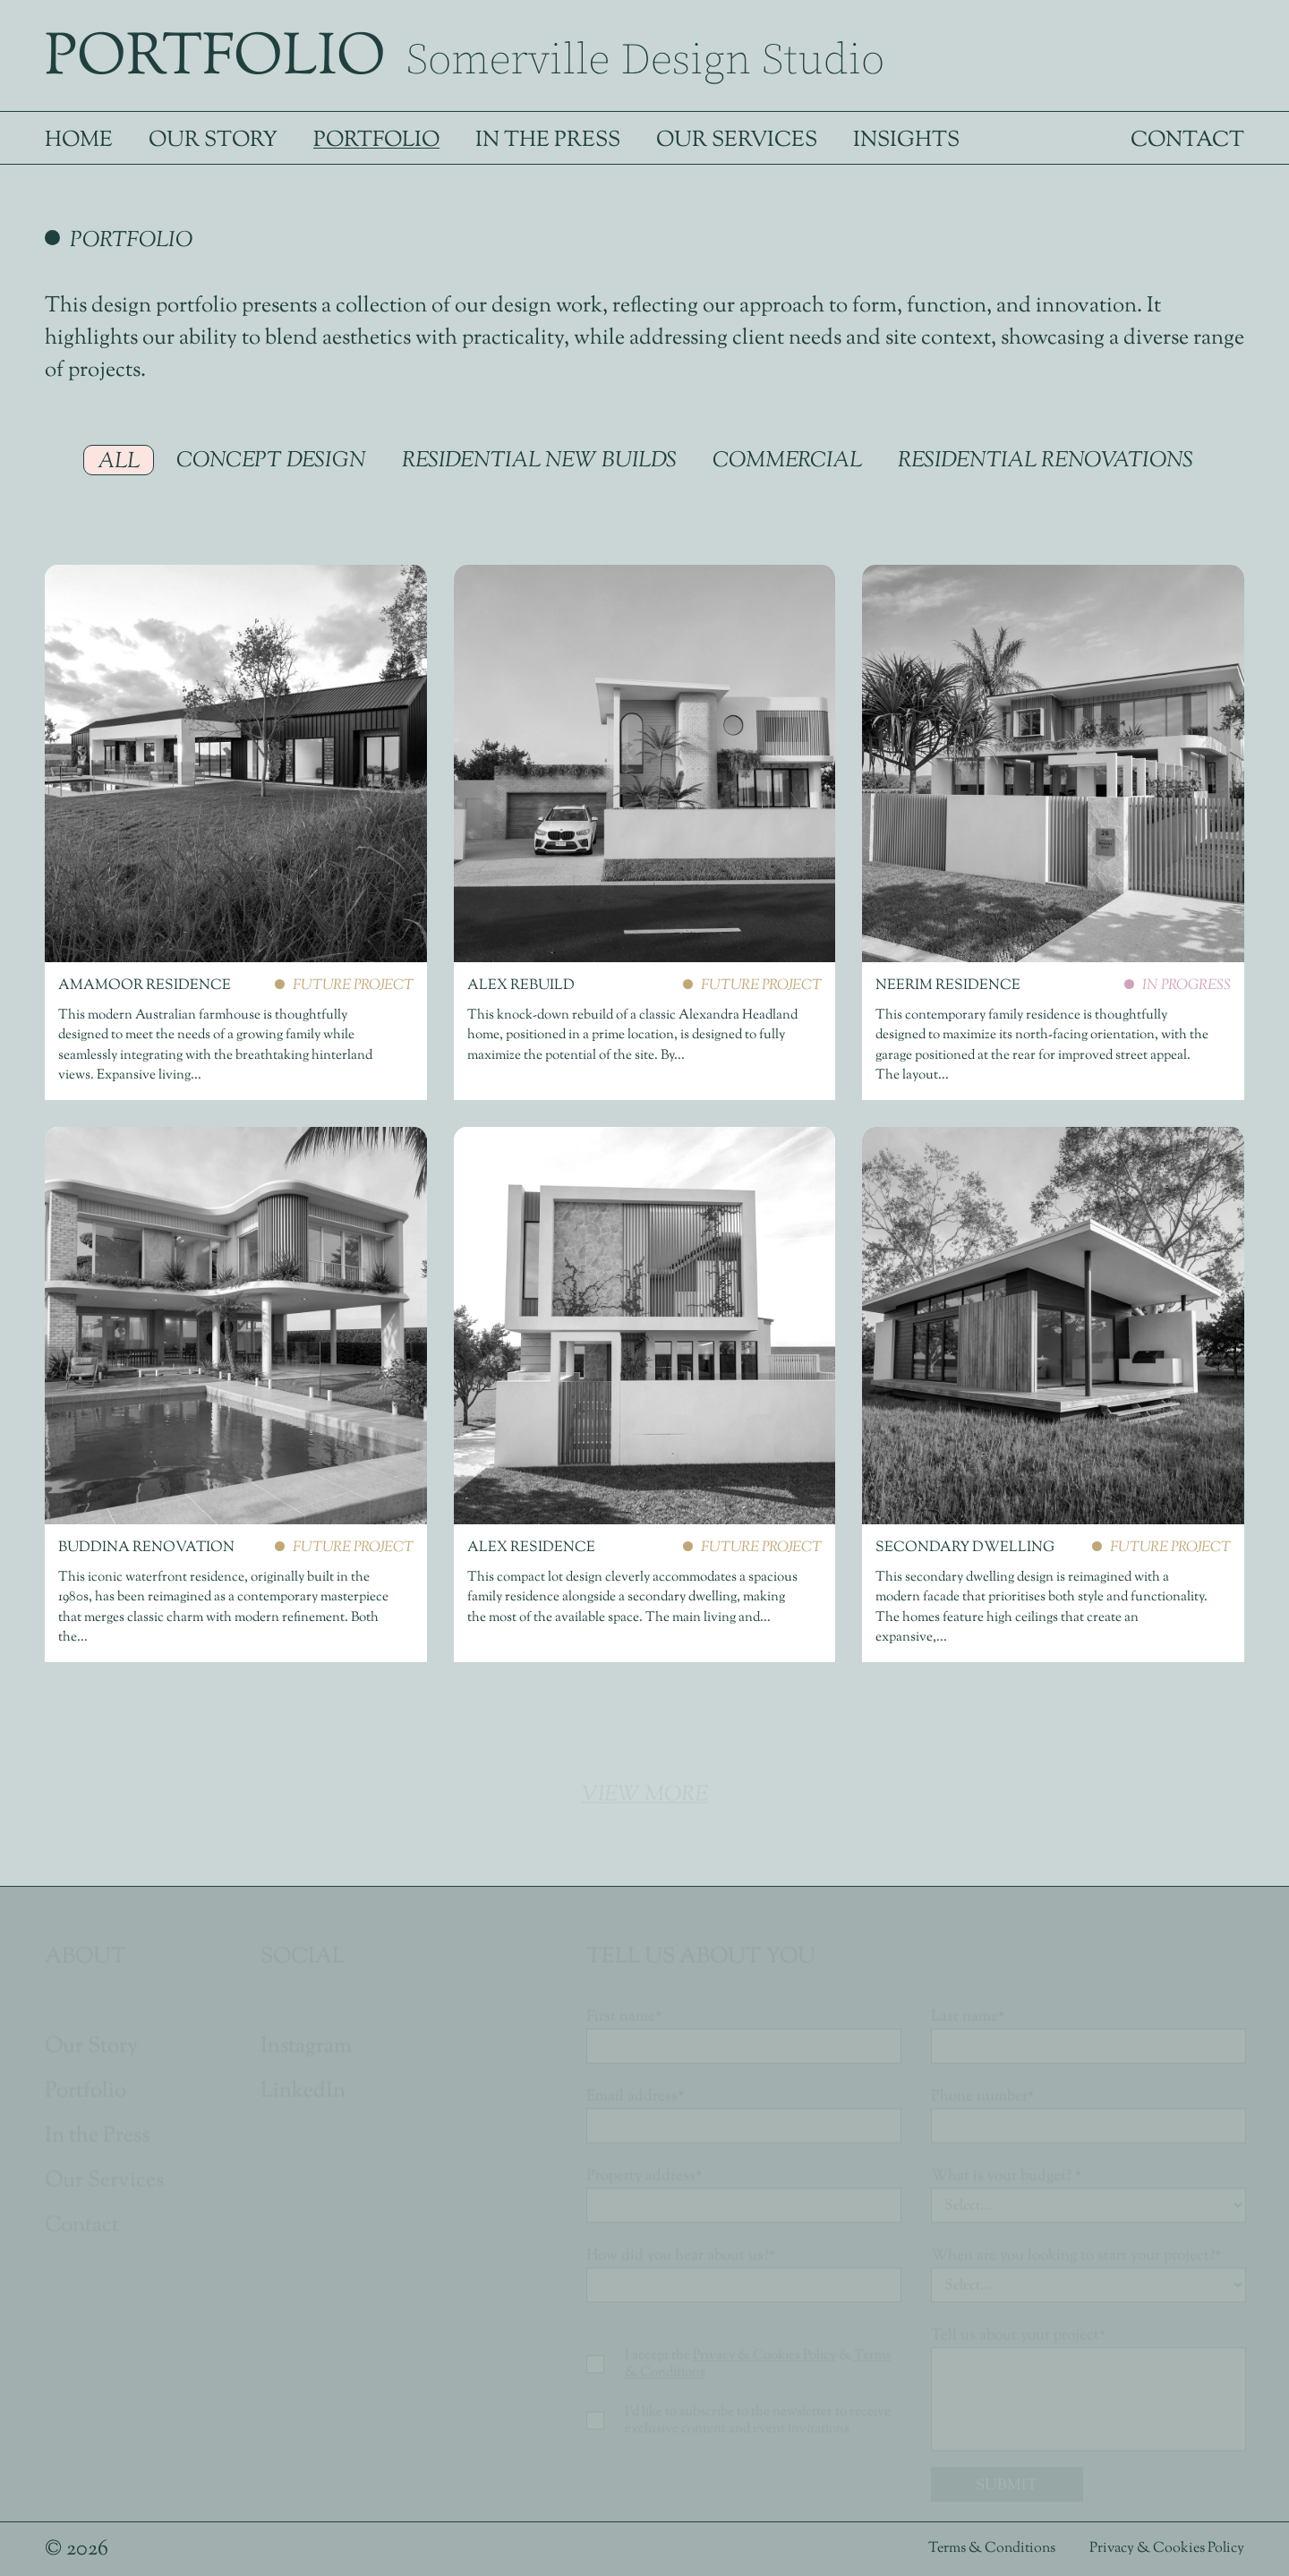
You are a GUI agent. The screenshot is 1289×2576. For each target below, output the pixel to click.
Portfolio (376, 140)
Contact (1187, 140)
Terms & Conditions (993, 2548)
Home (79, 140)
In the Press (547, 140)
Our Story (213, 140)
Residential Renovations (1045, 460)
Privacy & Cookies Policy (1166, 2548)
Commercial (787, 460)
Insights (906, 140)
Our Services (736, 140)
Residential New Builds (539, 460)
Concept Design (271, 460)
